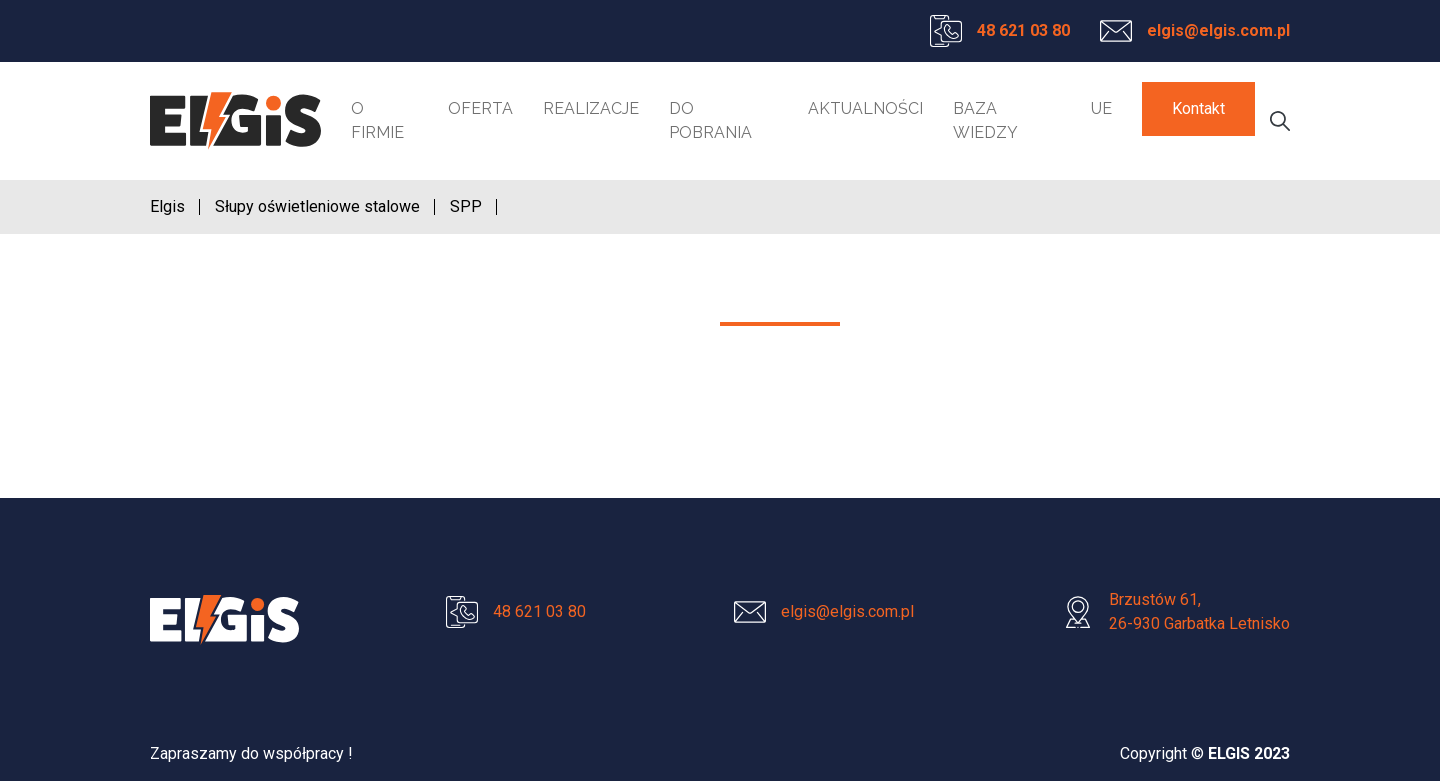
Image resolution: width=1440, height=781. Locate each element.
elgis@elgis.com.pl (1218, 30)
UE (1101, 108)
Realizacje (591, 108)
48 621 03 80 (1023, 30)
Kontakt (1198, 108)
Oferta (480, 108)
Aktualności (865, 108)
